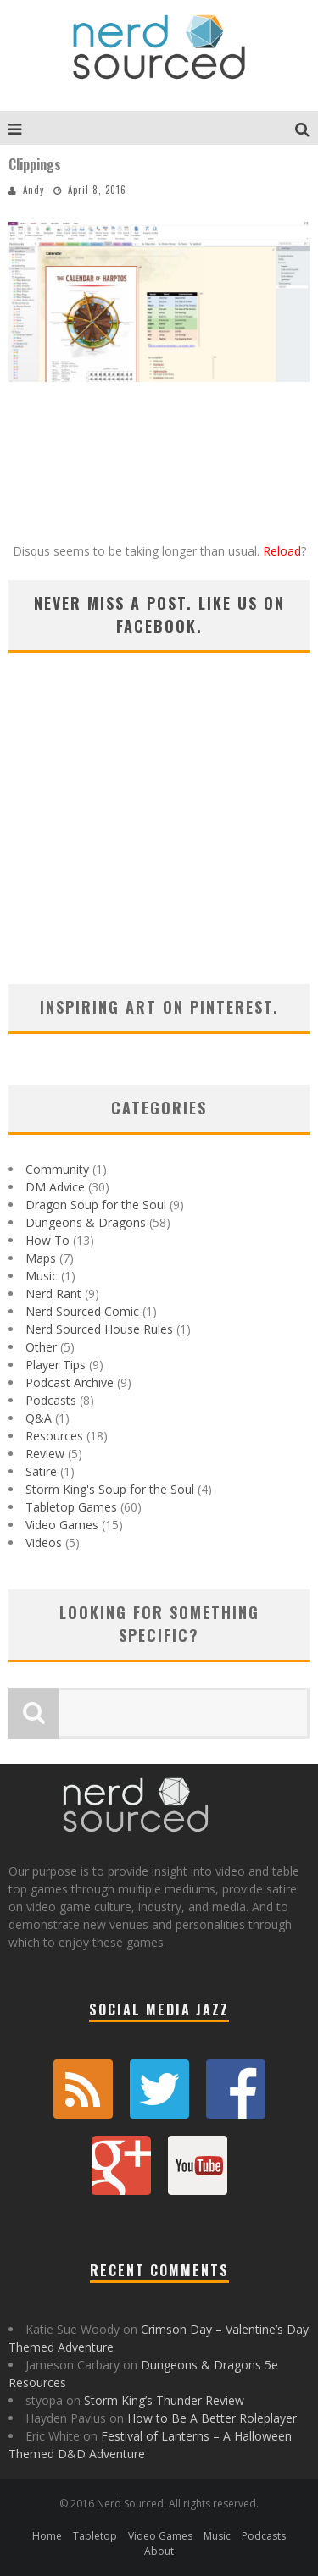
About (159, 2551)
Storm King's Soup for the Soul (109, 1489)
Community (57, 1169)
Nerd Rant (53, 1293)
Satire (41, 1471)
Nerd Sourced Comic (82, 1311)
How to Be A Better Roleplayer (212, 2418)
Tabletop (95, 2536)
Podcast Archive (69, 1382)
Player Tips (55, 1365)
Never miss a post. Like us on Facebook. (159, 614)
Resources (54, 1436)
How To (47, 1240)
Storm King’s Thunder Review (164, 2400)
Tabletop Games (71, 1507)
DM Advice (55, 1187)
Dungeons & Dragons (85, 1222)
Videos (43, 1542)
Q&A (38, 1418)
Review (44, 1454)
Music (41, 1276)
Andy (33, 189)
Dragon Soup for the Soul (95, 1205)
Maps (40, 1258)
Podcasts (50, 1400)
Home (47, 2536)
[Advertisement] (159, 840)
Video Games (61, 1525)
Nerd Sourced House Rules (99, 1329)
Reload (282, 551)
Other (41, 1347)
